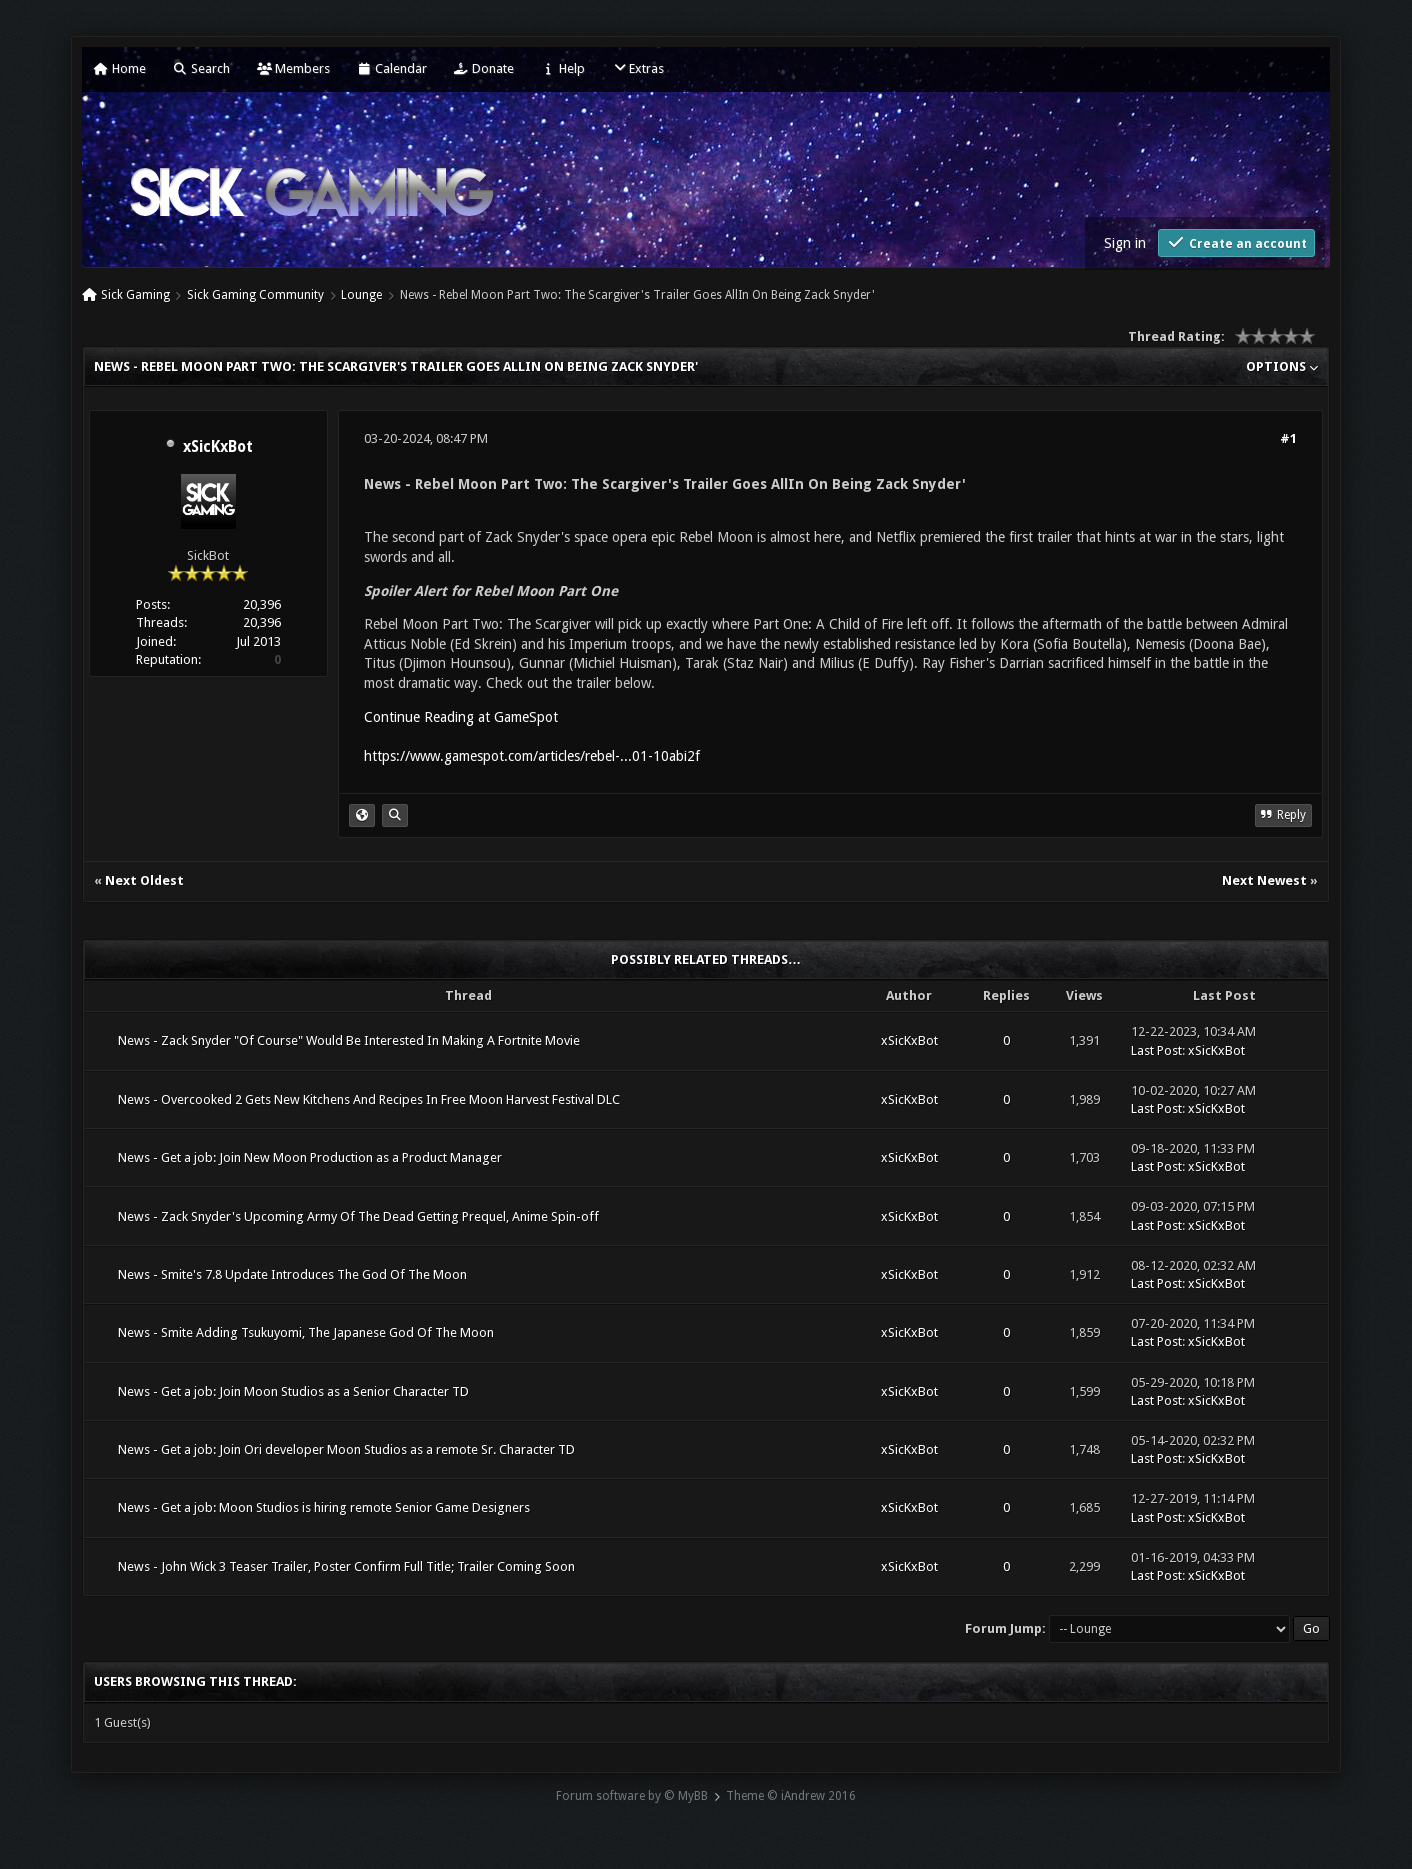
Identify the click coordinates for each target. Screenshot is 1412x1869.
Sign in (1125, 243)
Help (563, 68)
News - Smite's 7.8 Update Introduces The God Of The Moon (292, 1274)
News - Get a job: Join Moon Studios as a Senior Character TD (293, 1391)
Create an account (1236, 242)
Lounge (361, 295)
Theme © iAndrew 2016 (791, 1796)
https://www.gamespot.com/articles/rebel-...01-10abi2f (532, 756)
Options (1282, 366)
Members (293, 68)
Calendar (392, 68)
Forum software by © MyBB (632, 1796)
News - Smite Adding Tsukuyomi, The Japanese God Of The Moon (306, 1332)
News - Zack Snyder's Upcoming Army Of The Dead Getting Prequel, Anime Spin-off (358, 1216)
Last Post (1156, 1050)
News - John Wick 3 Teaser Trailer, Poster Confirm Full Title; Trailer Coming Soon (346, 1566)
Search (201, 68)
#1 (1288, 438)
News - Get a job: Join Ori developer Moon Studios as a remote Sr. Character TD (346, 1449)
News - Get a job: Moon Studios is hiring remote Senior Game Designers (324, 1507)
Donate (484, 68)
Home (120, 68)
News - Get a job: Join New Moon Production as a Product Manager (310, 1157)
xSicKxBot (218, 447)
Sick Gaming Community (255, 295)
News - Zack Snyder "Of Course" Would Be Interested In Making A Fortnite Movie (349, 1040)
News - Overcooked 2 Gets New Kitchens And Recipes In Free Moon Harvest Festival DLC (369, 1099)
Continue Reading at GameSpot (461, 717)
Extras (638, 68)
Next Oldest (144, 880)
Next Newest (1264, 880)
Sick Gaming (135, 295)
